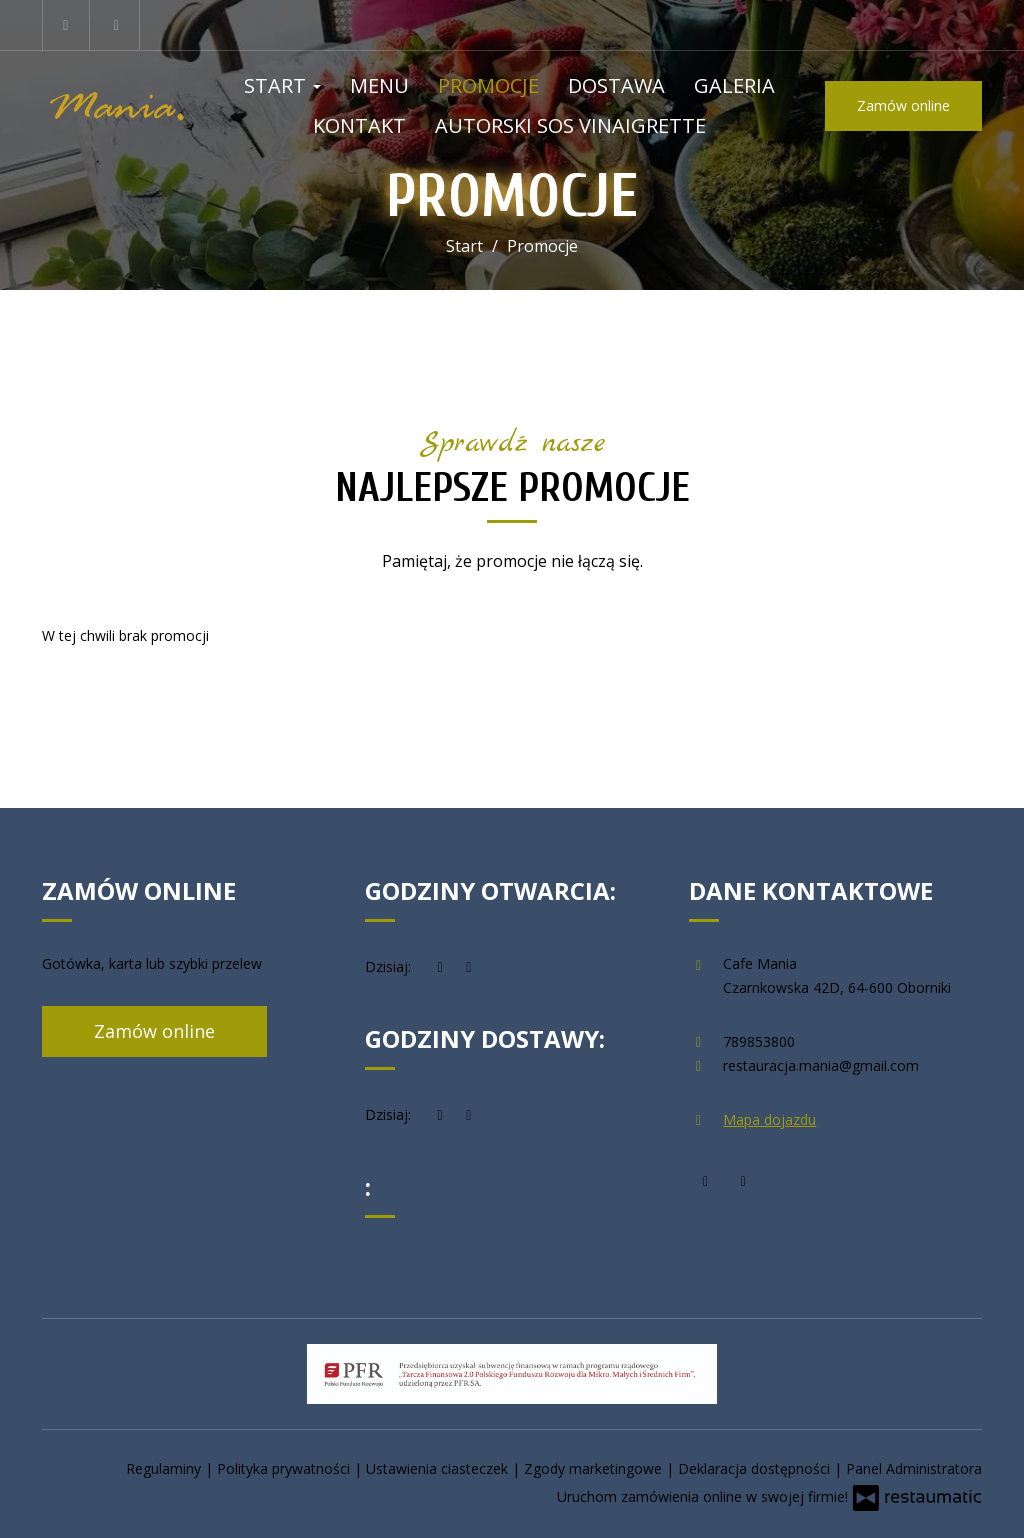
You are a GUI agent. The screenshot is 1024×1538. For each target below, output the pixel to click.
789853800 (759, 1041)
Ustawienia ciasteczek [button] (439, 1468)
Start (282, 85)
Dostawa (616, 85)
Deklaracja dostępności (756, 1468)
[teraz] (440, 967)
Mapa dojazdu (769, 1119)
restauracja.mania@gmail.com (821, 1065)
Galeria (734, 85)
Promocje (488, 85)
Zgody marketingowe (595, 1468)
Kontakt (359, 125)
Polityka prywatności (285, 1468)
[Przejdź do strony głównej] (118, 105)
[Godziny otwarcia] (469, 967)
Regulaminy (165, 1468)
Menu (379, 85)
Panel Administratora (914, 1468)
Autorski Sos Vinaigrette (570, 125)
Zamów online (903, 105)
